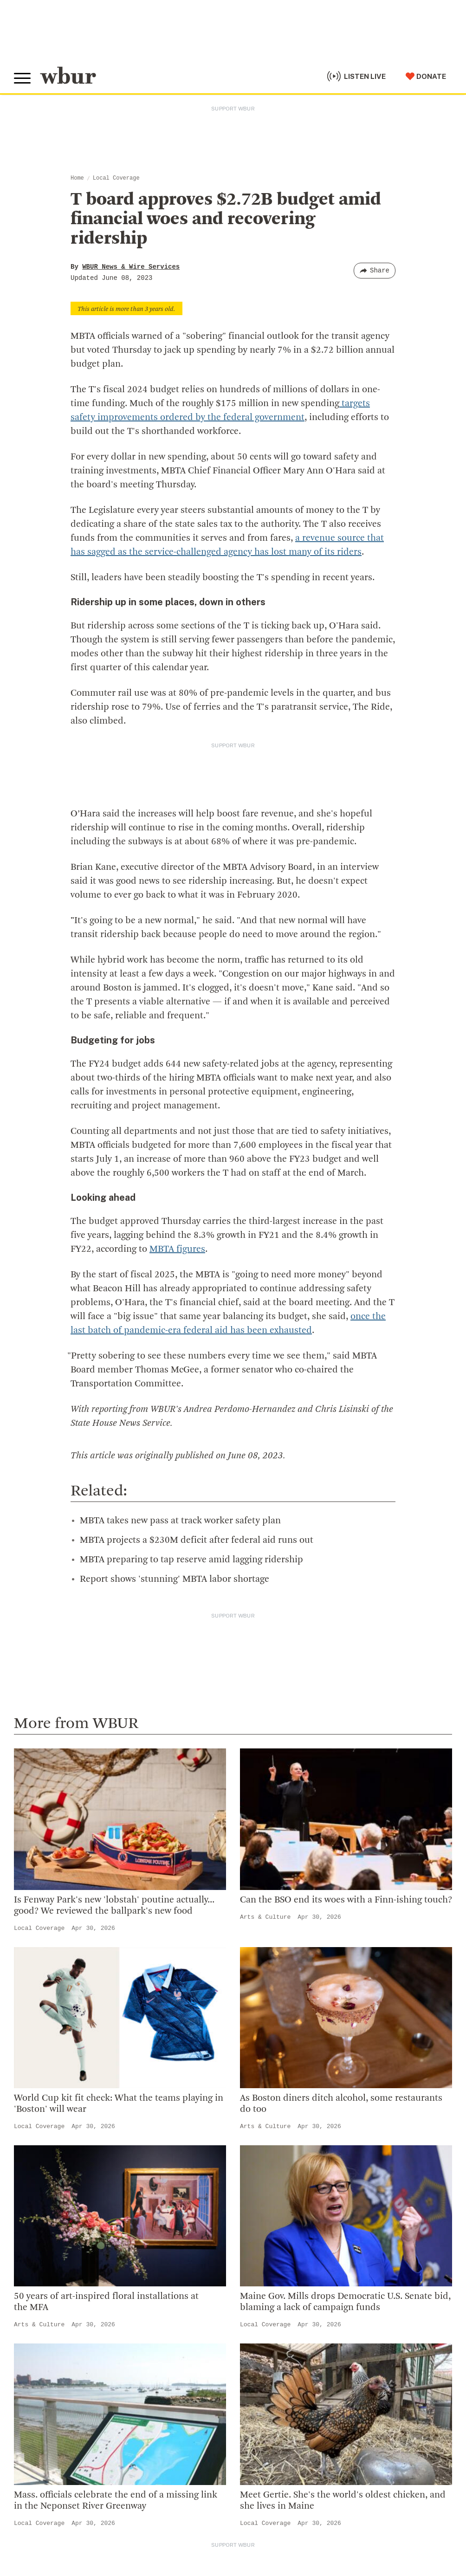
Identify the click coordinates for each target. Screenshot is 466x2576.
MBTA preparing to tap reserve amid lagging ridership (191, 1560)
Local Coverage (116, 178)
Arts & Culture (265, 1917)
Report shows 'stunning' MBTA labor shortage (174, 1579)
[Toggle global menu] (22, 78)
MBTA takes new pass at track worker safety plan (180, 1521)
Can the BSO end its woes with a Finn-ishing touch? (346, 1900)
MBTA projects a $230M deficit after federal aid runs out (196, 1540)
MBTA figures (177, 1249)
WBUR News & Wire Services (131, 267)
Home (77, 178)
